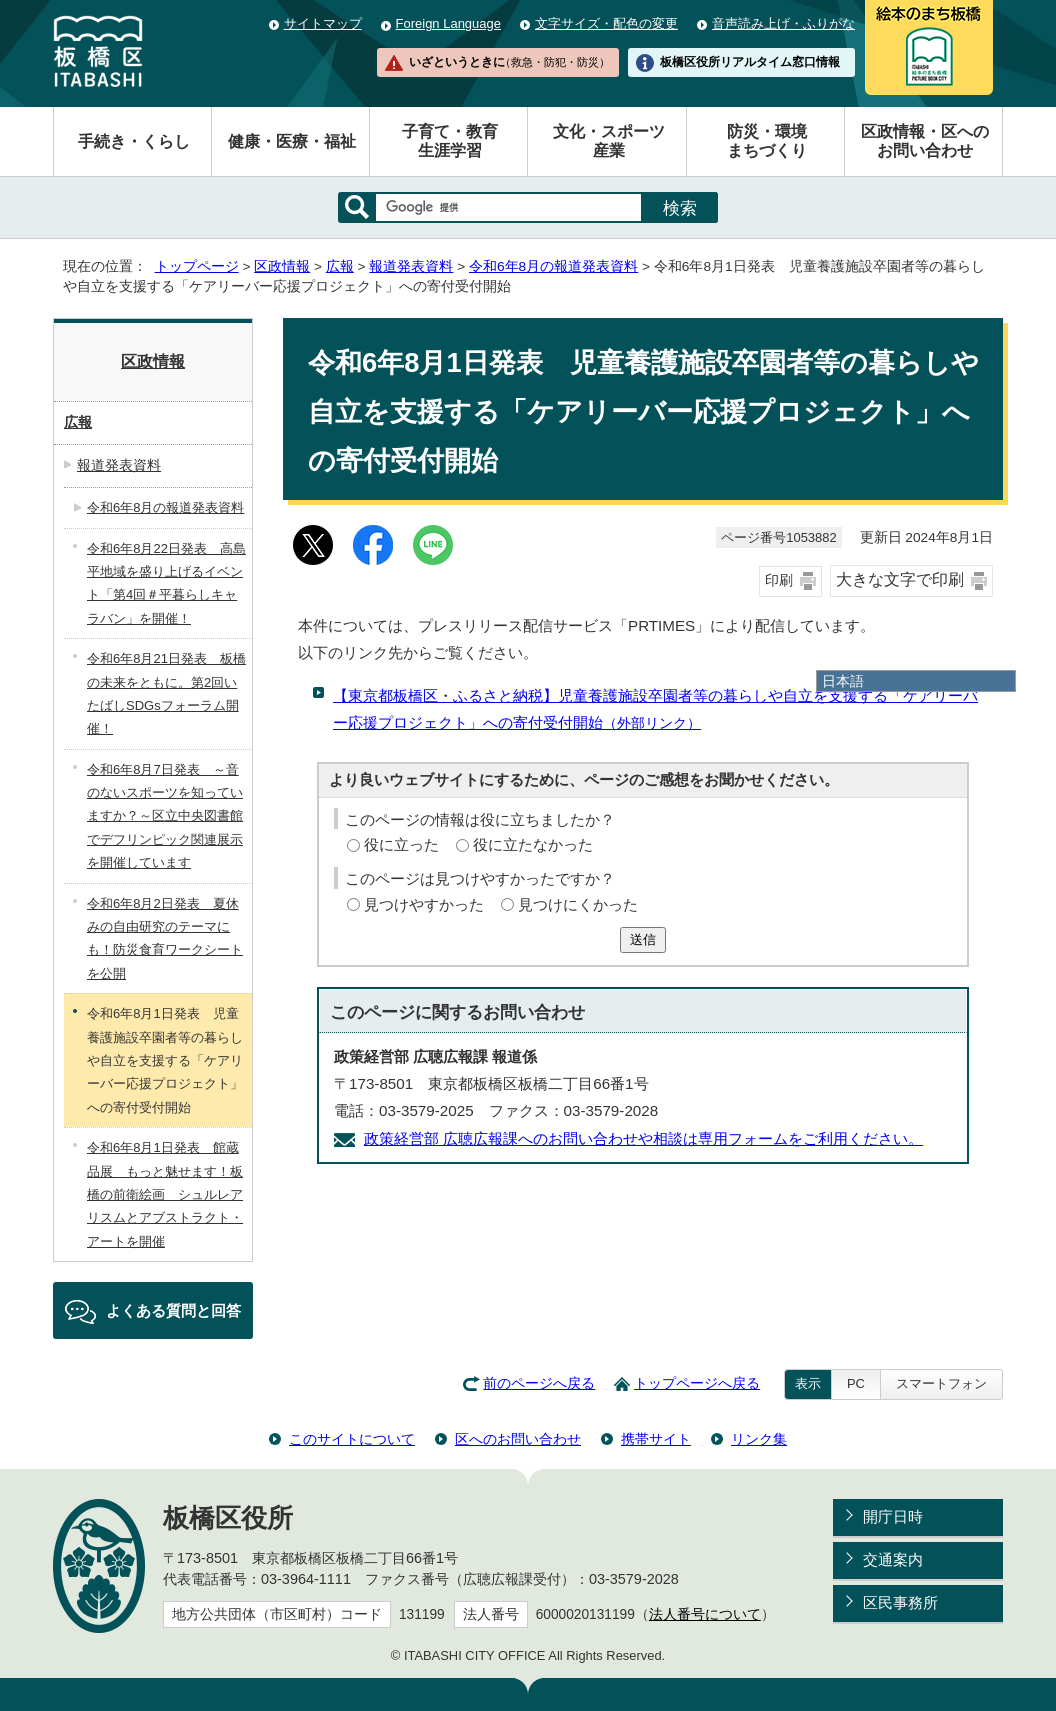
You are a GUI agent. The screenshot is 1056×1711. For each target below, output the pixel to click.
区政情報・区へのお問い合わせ (925, 141)
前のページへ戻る (539, 1383)
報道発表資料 (411, 266)
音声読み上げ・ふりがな (783, 23)
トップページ (197, 266)
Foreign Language (448, 23)
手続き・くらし (134, 141)
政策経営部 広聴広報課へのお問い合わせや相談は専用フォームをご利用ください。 (643, 1138)
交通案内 (893, 1559)
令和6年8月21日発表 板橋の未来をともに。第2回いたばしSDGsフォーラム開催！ (166, 693)
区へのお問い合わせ (518, 1439)
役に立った (401, 844)
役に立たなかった (533, 844)
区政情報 (282, 266)
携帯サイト (656, 1439)
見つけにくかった (578, 904)
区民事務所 (900, 1602)
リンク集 (759, 1439)
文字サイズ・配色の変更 (606, 23)
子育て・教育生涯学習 (450, 141)
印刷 (779, 580)
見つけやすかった (424, 904)
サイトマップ (323, 23)
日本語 (843, 681)
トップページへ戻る (697, 1383)
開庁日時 (893, 1516)
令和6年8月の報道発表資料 (553, 266)
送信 (643, 939)
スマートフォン (941, 1383)
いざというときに (509, 62)
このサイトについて (352, 1439)
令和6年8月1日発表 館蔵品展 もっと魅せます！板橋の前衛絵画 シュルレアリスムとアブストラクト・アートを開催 (165, 1194)
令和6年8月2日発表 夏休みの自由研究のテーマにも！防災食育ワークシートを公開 (165, 938)
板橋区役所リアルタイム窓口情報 (750, 62)
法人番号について (705, 1614)
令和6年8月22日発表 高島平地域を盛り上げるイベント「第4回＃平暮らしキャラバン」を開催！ (166, 583)
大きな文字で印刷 (900, 579)
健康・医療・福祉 (292, 141)
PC (856, 1383)
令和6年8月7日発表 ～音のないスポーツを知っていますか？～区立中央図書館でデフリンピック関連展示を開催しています (165, 816)
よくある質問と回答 (173, 1310)
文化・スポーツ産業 (609, 141)
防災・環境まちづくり (767, 141)
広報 (340, 266)
